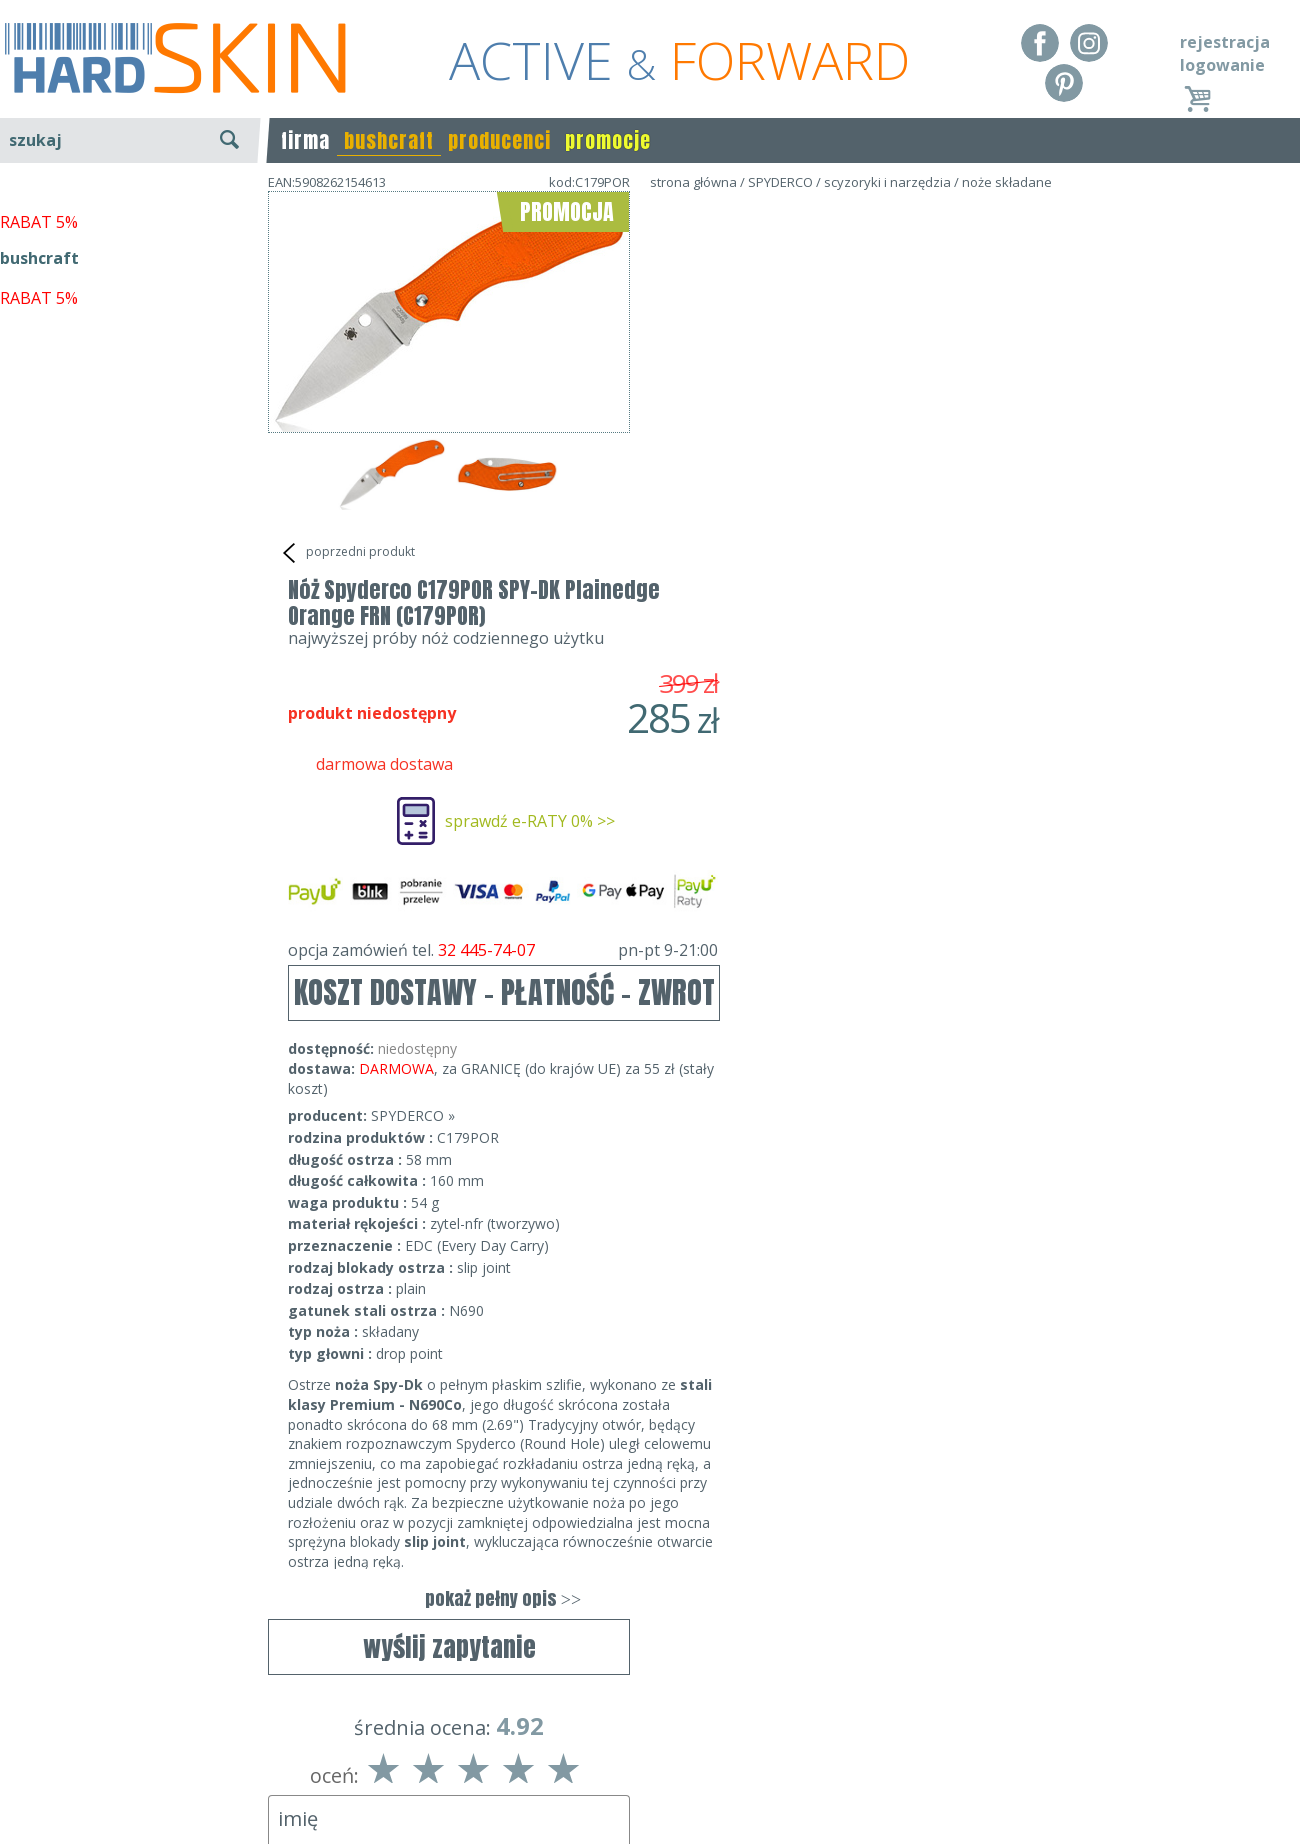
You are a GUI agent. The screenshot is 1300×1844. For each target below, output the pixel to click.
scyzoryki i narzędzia (887, 182)
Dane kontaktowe (644, 1727)
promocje (608, 140)
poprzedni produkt (346, 553)
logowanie (1222, 65)
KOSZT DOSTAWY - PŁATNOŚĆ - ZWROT (866, 606)
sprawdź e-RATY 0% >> (892, 435)
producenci (499, 140)
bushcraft (389, 140)
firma (305, 140)
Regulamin (40, 1727)
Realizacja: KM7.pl (1234, 1727)
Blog (17, 1814)
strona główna (693, 182)
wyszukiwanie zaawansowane (130, 214)
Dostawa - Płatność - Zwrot (102, 1756)
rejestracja (1225, 42)
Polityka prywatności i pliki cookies (129, 1785)
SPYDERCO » (775, 729)
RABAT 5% (39, 459)
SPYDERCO (780, 182)
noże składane (1007, 182)
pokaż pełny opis (865, 1212)
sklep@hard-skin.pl (643, 1785)
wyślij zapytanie (449, 605)
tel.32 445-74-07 (643, 1756)
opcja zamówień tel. (865, 564)
